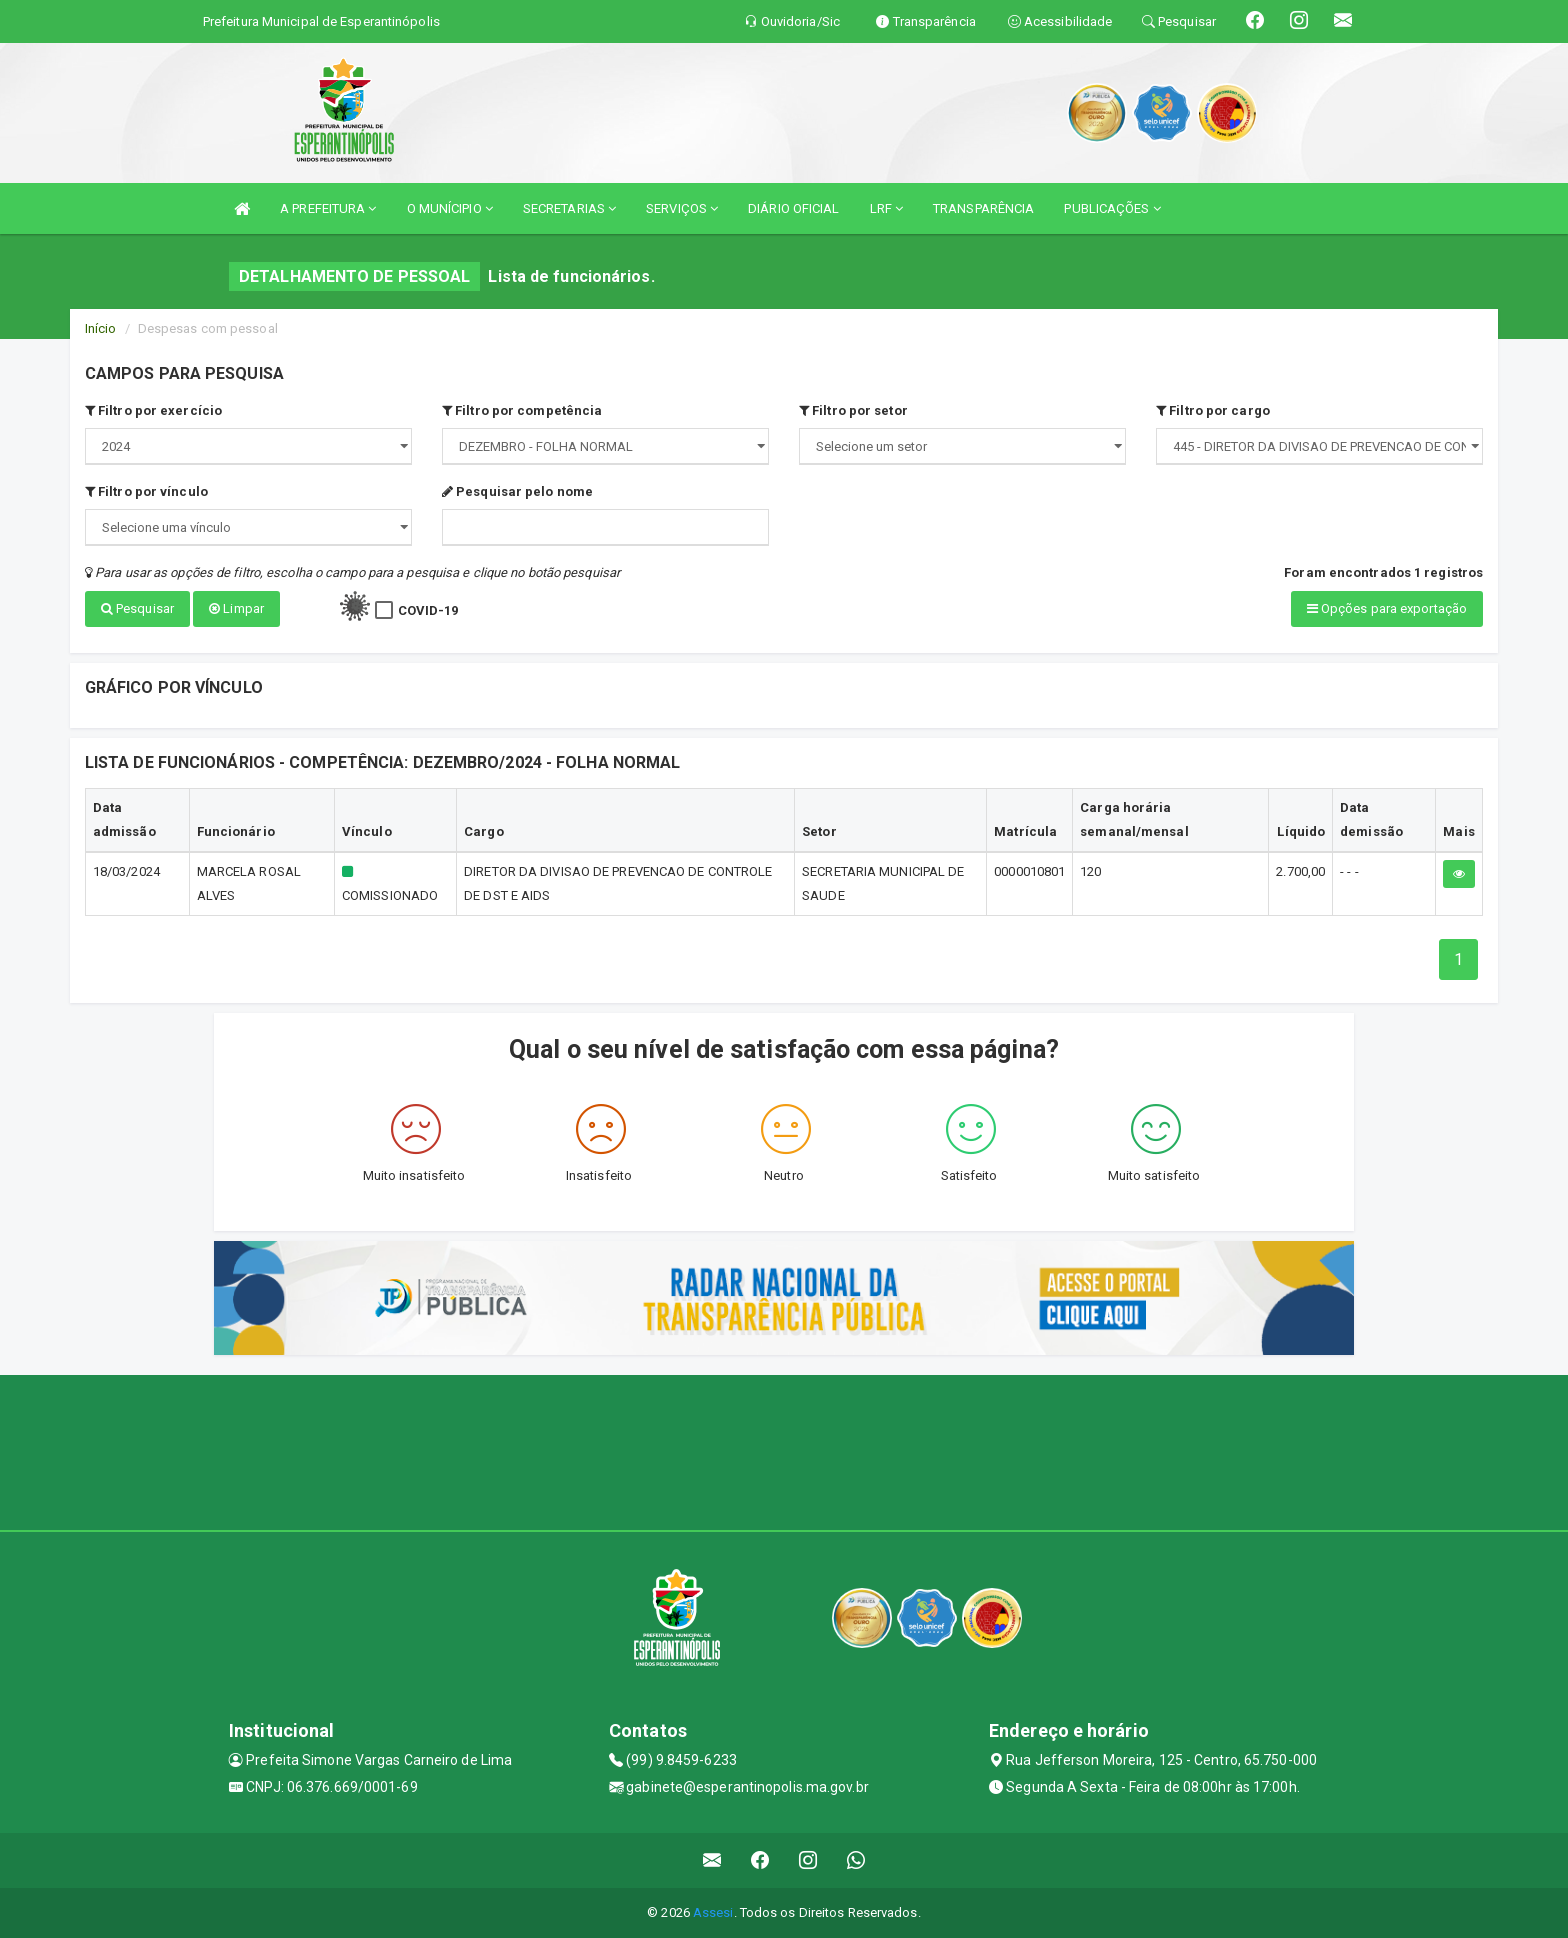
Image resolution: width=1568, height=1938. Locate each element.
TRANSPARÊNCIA (983, 208)
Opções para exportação (1387, 608)
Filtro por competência (522, 410)
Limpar (236, 608)
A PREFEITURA (328, 208)
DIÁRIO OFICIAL (793, 208)
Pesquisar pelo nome (517, 491)
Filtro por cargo (1213, 410)
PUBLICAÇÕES (1112, 208)
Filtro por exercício (153, 410)
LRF (887, 208)
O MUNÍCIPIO (450, 208)
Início (101, 328)
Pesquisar (137, 608)
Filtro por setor (853, 410)
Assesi (713, 1912)
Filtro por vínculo (146, 491)
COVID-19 (428, 610)
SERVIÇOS (682, 208)
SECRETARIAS (569, 208)
